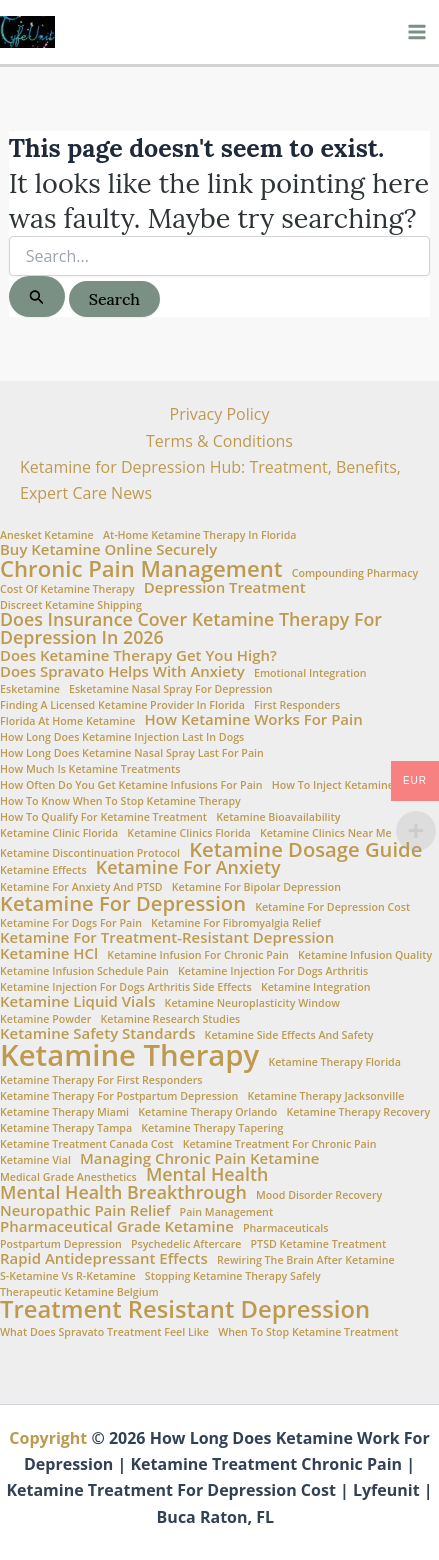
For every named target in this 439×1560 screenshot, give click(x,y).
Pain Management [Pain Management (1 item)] (227, 1212)
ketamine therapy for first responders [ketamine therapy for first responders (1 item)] (101, 1080)
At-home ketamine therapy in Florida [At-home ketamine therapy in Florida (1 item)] (200, 535)
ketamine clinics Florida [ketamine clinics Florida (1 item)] (188, 833)
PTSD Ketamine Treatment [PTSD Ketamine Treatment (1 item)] (319, 1244)
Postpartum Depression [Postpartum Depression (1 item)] (61, 1244)
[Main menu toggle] (417, 32)
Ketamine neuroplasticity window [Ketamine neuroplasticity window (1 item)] (252, 1003)
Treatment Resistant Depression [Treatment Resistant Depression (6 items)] (185, 1310)
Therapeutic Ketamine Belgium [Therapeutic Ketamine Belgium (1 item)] (79, 1292)
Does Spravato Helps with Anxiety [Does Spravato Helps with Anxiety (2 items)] (122, 671)
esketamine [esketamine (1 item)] (30, 689)
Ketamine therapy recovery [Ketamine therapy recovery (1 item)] (358, 1112)
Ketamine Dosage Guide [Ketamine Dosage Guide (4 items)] (305, 849)
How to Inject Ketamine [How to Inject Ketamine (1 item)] (333, 785)
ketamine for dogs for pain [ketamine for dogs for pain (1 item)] (71, 923)
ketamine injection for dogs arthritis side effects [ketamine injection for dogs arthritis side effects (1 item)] (126, 987)
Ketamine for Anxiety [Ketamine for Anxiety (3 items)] (188, 868)
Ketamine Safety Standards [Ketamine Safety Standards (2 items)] (97, 1033)
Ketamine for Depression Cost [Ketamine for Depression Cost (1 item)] (332, 907)
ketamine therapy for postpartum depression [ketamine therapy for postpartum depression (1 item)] (119, 1096)
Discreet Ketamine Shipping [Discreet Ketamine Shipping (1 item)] (71, 605)
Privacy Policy (220, 414)
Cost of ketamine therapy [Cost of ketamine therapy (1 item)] (67, 589)
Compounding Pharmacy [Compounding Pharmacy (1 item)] (355, 573)
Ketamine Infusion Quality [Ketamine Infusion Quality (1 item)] (365, 955)
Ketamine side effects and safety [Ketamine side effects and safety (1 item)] (289, 1035)
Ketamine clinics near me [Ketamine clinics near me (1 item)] (326, 833)
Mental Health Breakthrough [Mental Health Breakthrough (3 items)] (123, 1193)
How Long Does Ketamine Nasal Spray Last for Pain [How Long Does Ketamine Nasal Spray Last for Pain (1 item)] (132, 753)
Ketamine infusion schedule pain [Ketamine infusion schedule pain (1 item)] (84, 971)
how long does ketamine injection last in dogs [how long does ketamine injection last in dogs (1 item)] (122, 737)
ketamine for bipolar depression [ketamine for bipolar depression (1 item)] (256, 887)
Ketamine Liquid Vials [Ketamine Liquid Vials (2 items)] (77, 1001)
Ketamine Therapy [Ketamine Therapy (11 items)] (129, 1055)
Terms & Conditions (219, 441)
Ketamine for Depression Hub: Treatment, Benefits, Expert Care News (210, 480)
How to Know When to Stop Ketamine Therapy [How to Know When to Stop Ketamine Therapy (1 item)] (120, 801)
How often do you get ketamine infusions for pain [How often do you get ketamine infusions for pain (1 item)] (131, 785)
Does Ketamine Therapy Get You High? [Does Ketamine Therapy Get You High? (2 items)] (138, 655)
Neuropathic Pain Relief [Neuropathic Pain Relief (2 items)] (85, 1210)
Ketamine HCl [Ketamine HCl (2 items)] (49, 953)
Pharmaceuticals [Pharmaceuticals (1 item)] (285, 1228)
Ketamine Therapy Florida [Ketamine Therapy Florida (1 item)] (334, 1062)
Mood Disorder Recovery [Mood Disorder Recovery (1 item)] (319, 1195)
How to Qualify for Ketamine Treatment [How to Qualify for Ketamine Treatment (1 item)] (103, 817)
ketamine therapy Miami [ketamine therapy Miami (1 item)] (64, 1112)
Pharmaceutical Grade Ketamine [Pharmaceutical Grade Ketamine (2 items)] (117, 1226)
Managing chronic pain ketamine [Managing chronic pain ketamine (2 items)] (199, 1158)
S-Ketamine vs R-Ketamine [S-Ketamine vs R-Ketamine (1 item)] (68, 1276)
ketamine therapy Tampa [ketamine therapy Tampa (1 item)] (66, 1128)
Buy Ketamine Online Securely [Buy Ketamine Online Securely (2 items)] (108, 549)
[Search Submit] (37, 296)
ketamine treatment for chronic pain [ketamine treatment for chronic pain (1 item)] (280, 1144)
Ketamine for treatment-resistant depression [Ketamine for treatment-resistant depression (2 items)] (167, 937)
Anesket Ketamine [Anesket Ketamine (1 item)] (47, 535)
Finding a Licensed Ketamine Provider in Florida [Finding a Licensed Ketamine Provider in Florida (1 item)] (122, 705)
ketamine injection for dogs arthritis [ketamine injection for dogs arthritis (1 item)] (273, 971)
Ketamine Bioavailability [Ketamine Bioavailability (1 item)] (278, 817)
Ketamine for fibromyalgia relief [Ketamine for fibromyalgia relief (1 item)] (236, 923)
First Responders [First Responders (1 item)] (297, 705)
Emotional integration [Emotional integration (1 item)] (310, 673)
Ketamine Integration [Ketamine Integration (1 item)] (316, 987)
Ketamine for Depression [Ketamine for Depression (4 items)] (123, 903)
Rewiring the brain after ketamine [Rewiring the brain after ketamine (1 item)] (306, 1260)
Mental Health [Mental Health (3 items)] (207, 1175)
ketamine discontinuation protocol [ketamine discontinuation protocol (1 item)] (90, 853)
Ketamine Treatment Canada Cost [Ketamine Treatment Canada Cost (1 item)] (87, 1144)
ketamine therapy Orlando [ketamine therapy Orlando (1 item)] (207, 1112)
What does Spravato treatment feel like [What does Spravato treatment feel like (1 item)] (104, 1332)
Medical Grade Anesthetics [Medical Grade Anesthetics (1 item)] (68, 1177)
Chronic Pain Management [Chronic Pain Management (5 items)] (141, 568)
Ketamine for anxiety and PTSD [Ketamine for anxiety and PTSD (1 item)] (81, 887)
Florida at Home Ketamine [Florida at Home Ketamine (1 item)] (67, 721)
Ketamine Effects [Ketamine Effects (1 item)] (43, 870)
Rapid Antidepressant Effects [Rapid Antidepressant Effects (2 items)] (104, 1258)
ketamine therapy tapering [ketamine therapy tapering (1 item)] (212, 1128)
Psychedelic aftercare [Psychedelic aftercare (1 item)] (186, 1244)
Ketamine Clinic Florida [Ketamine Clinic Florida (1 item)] (59, 833)
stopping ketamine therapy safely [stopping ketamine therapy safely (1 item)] (233, 1276)
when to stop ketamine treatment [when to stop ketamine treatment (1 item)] (308, 1332)
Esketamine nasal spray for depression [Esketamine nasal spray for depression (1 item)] (170, 689)
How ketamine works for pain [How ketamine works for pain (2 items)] (253, 719)
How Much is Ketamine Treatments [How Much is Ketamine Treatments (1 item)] (90, 769)
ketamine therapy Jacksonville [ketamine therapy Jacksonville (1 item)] (325, 1096)
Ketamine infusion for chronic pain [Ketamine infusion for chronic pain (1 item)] (197, 955)
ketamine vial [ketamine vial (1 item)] (35, 1160)
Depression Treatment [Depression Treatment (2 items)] (225, 587)
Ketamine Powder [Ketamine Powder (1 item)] (45, 1019)
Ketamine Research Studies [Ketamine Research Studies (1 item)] (170, 1019)
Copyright (48, 1438)
